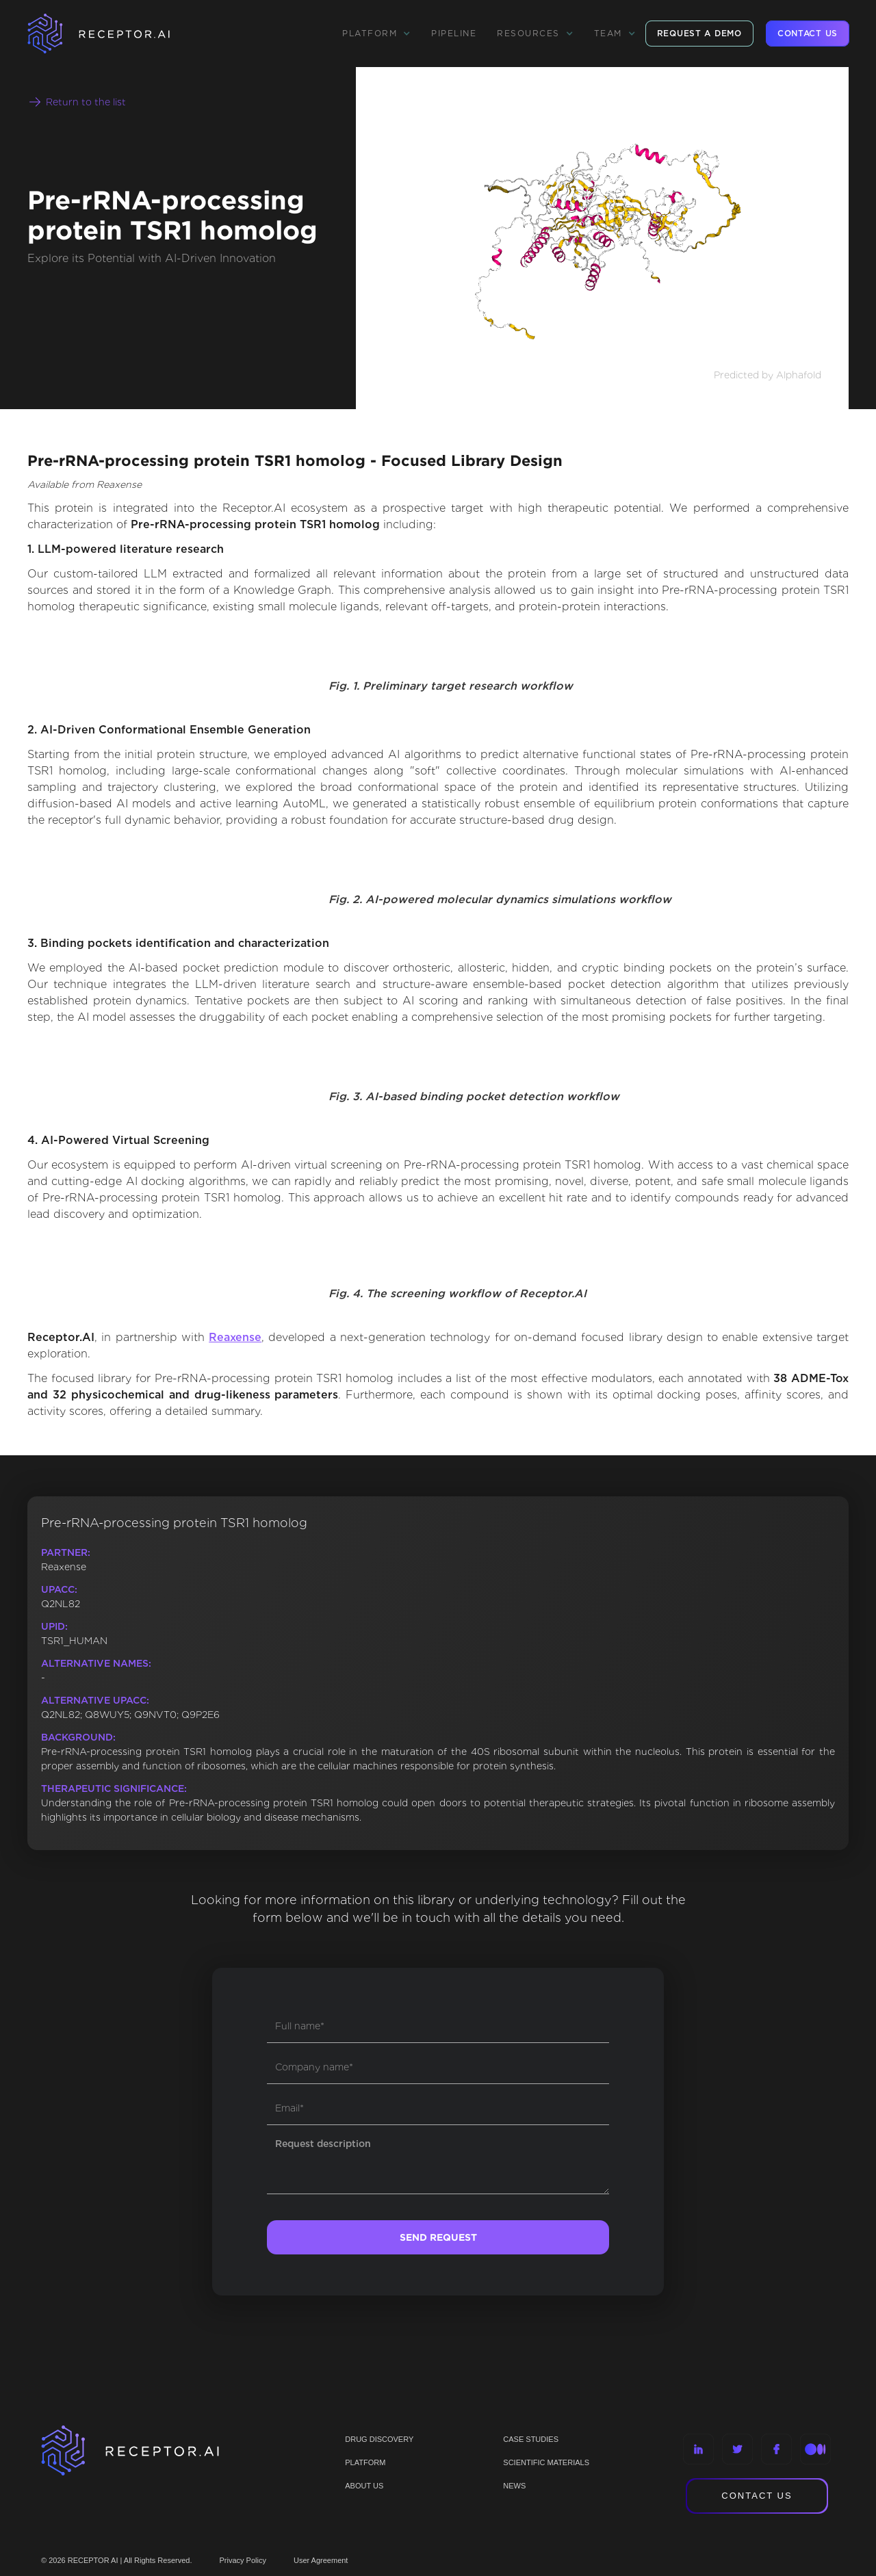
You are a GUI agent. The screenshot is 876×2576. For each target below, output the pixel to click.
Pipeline (453, 33)
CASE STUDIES (530, 2439)
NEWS (514, 2486)
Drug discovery (379, 2439)
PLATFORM (365, 2462)
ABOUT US (364, 2486)
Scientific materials (546, 2462)
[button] (376, 33)
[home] (116, 33)
